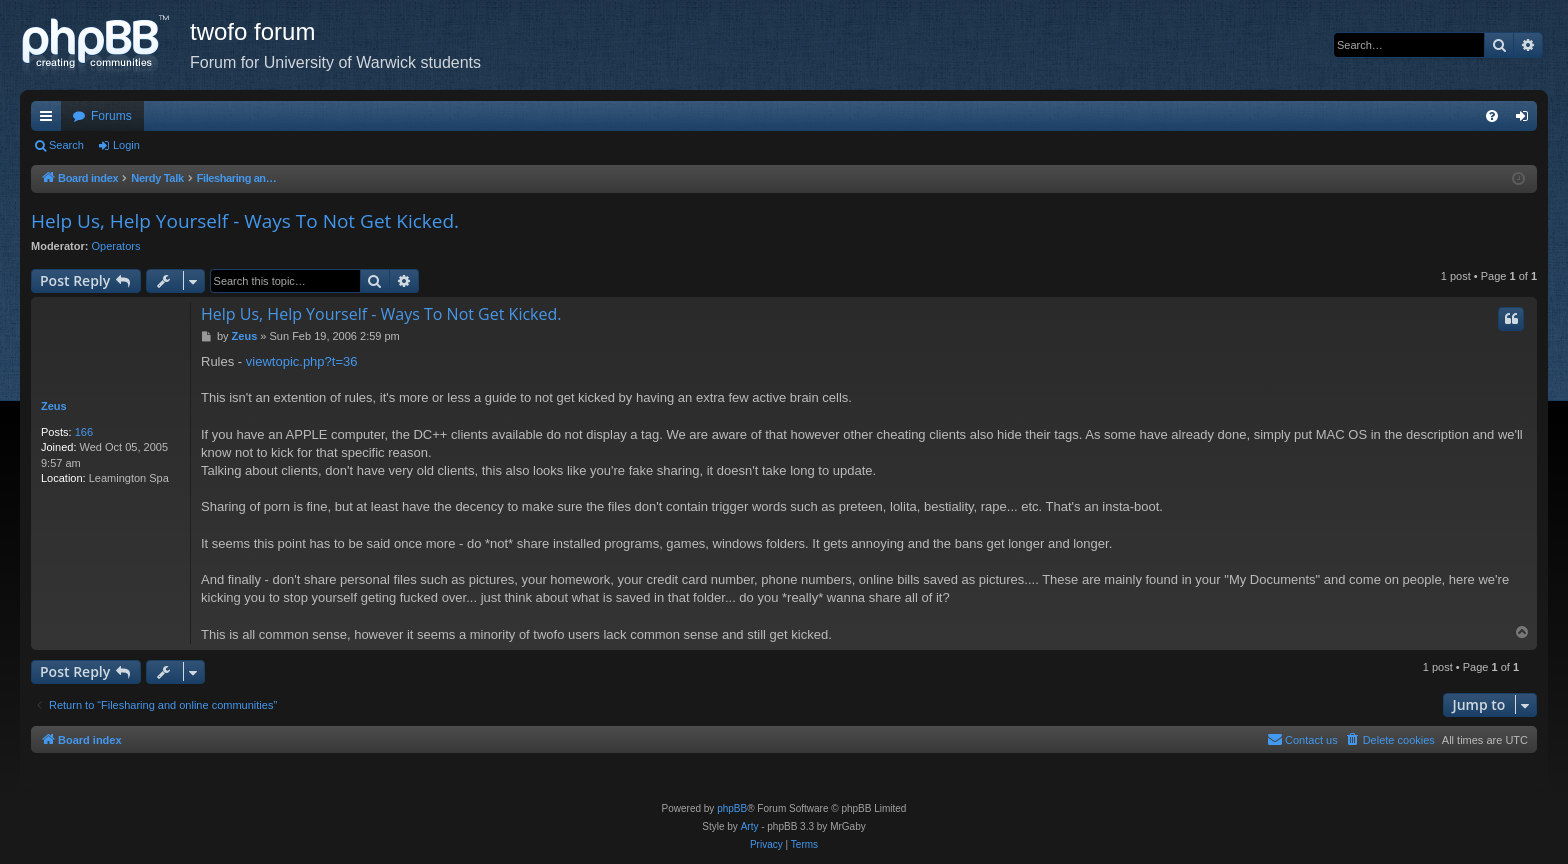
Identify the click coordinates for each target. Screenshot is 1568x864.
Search (66, 145)
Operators (116, 246)
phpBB (732, 808)
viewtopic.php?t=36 (302, 361)
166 (84, 432)
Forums (111, 116)
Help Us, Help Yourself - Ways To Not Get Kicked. (245, 221)
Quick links (50, 120)
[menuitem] (1492, 116)
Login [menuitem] (1526, 120)
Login (126, 145)
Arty (750, 826)
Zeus (54, 406)
